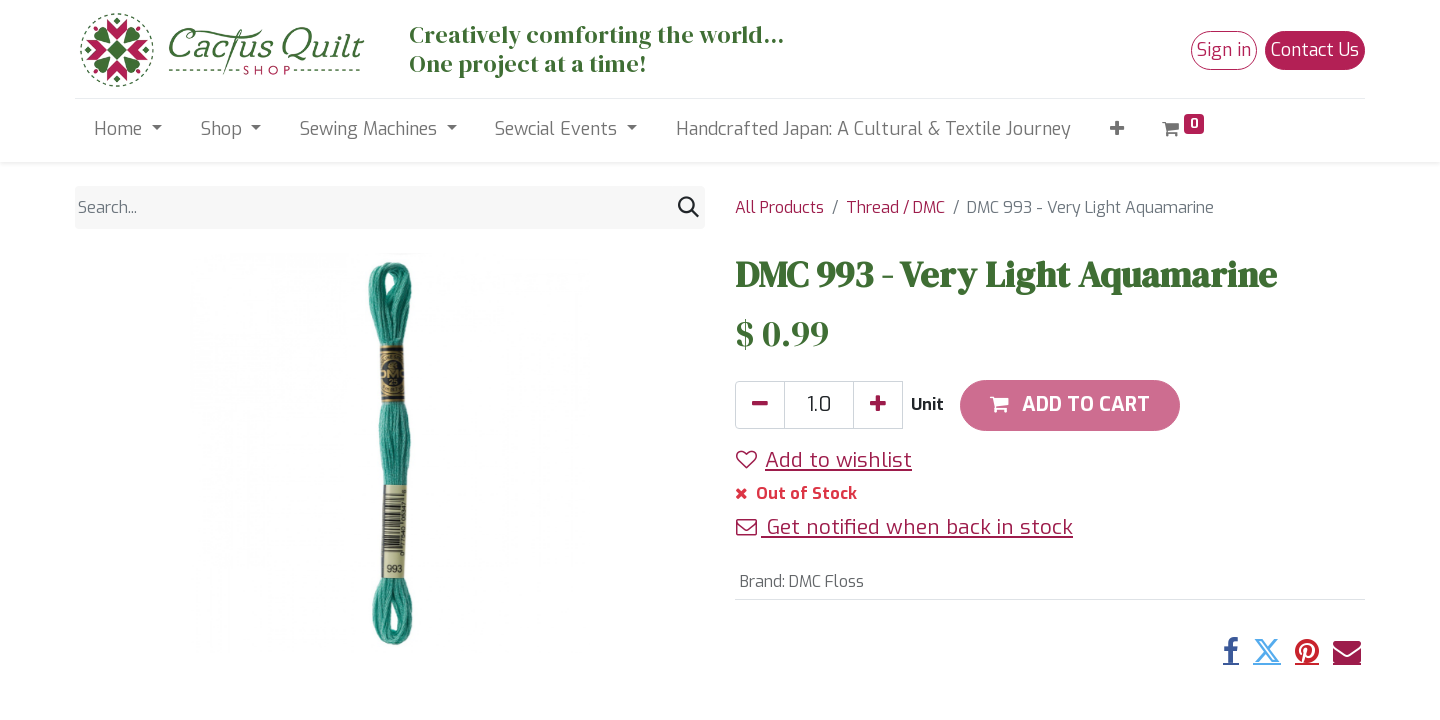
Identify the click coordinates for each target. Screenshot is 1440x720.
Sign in (1224, 50)
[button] (1116, 129)
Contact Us (1315, 50)
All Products (779, 207)
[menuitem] (873, 129)
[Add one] (878, 405)
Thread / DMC (895, 207)
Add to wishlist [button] (824, 460)
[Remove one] (760, 405)
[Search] (688, 207)
